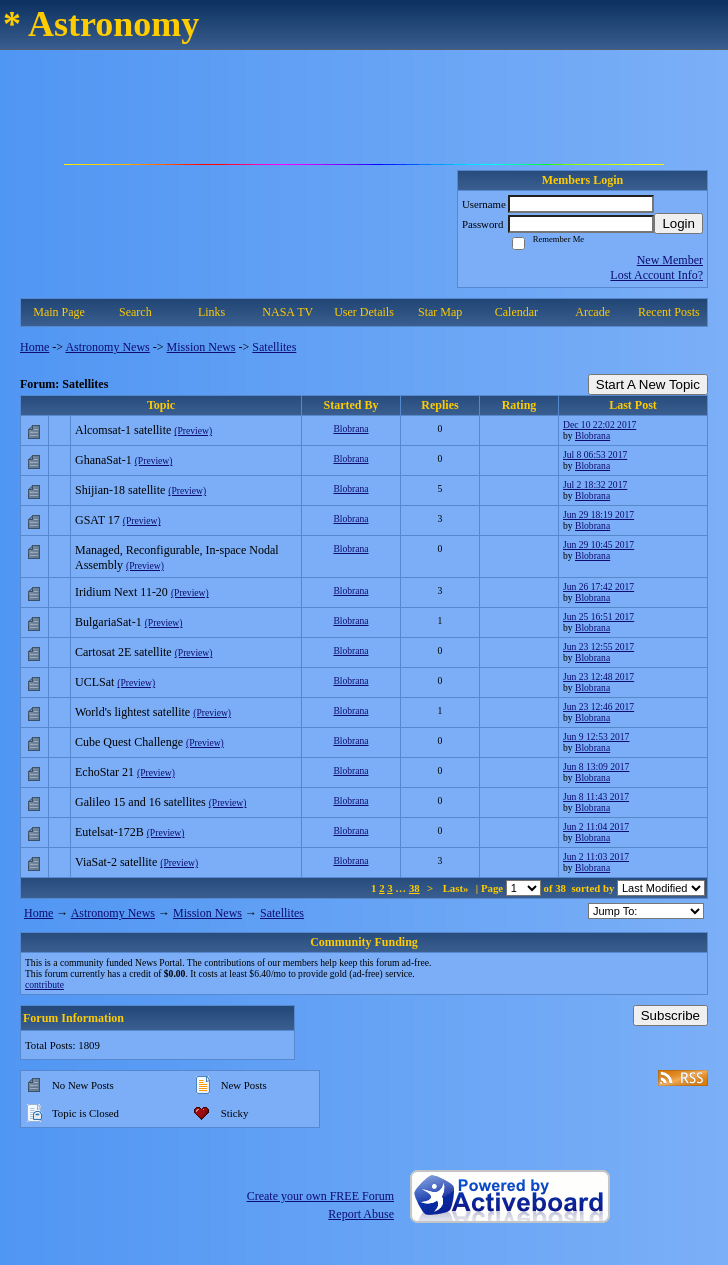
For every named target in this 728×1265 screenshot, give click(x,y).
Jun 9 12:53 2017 (596, 736)
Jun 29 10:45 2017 (598, 544)
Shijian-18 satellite (120, 490)
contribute (44, 984)
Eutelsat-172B (109, 832)
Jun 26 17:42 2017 (598, 586)
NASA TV (287, 312)
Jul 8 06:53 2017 (595, 454)
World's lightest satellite (132, 712)
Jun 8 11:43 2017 (596, 796)
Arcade (592, 312)
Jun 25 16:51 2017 (598, 616)
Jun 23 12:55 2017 (598, 646)
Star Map (440, 312)
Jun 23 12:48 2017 (598, 676)
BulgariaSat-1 (108, 622)
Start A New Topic (648, 384)
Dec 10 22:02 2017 (599, 424)
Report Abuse (361, 1214)
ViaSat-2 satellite (116, 862)
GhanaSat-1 (103, 460)
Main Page (59, 312)
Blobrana (350, 428)
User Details (364, 312)
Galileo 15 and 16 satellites (140, 802)
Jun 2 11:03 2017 (596, 856)
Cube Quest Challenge (129, 742)
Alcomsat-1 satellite (123, 430)
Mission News (201, 347)
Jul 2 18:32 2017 (595, 484)
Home (34, 347)
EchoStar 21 (104, 772)
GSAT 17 (97, 520)
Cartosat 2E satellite (123, 652)
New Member (670, 260)
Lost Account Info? (656, 275)
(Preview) (193, 430)
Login (678, 223)
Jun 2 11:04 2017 (596, 826)
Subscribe (670, 1015)
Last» (457, 888)
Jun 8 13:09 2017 (596, 766)
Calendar (516, 312)
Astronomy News (107, 347)
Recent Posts (669, 312)
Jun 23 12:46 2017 (598, 706)
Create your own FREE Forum (320, 1196)
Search (135, 312)
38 (414, 888)
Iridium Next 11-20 (121, 592)
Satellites (274, 347)
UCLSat (94, 682)
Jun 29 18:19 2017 (598, 514)
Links (211, 312)
